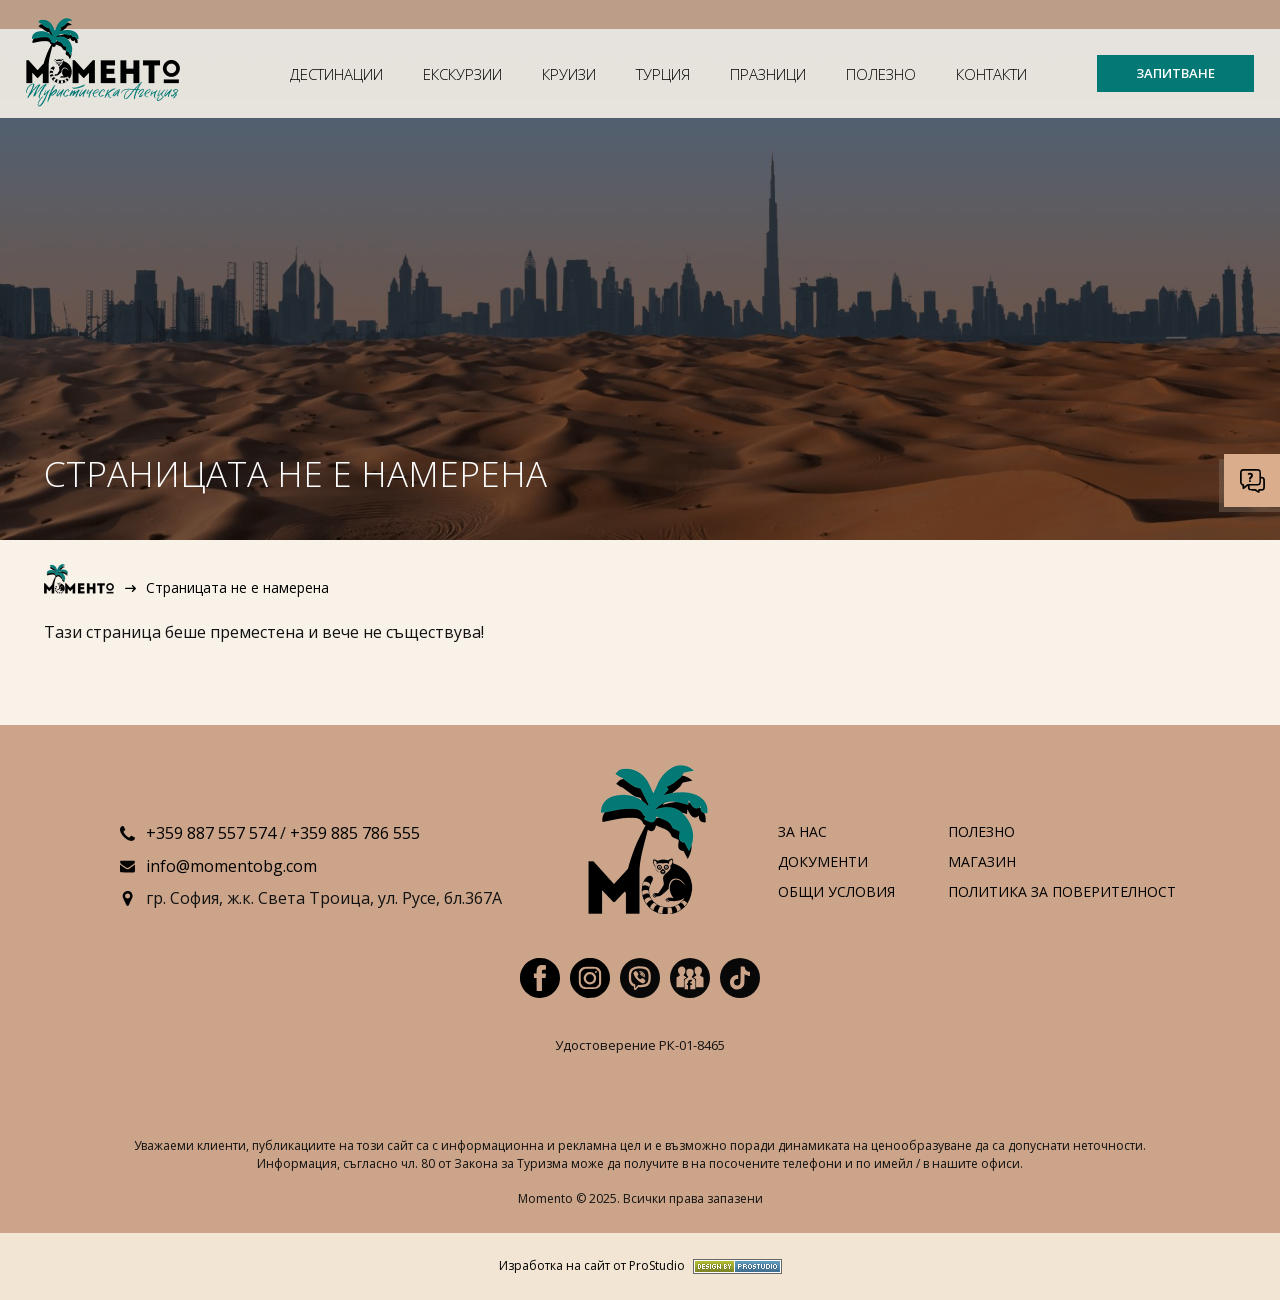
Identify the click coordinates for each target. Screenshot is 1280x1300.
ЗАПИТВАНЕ (1175, 73)
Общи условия (836, 892)
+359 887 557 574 (211, 833)
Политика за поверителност (1062, 892)
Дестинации (336, 74)
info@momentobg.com (231, 866)
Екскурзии (462, 74)
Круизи (569, 74)
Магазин (982, 862)
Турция (663, 74)
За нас (802, 832)
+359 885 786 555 (355, 833)
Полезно (881, 74)
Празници (768, 74)
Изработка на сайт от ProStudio (592, 1266)
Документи (823, 862)
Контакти (991, 74)
